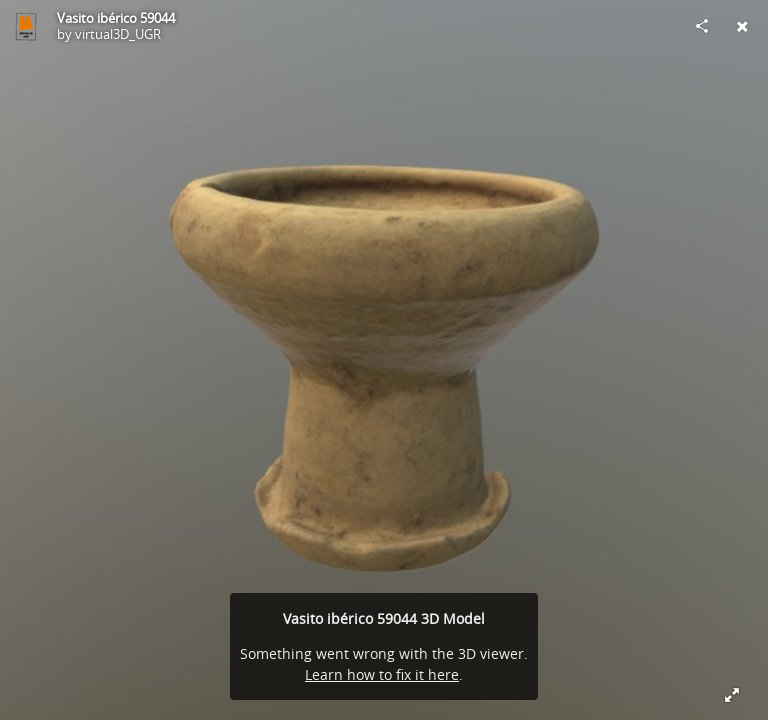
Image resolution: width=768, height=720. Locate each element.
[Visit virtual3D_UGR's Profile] (26, 26)
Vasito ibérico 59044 (116, 18)
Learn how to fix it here (382, 674)
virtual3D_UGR (118, 34)
